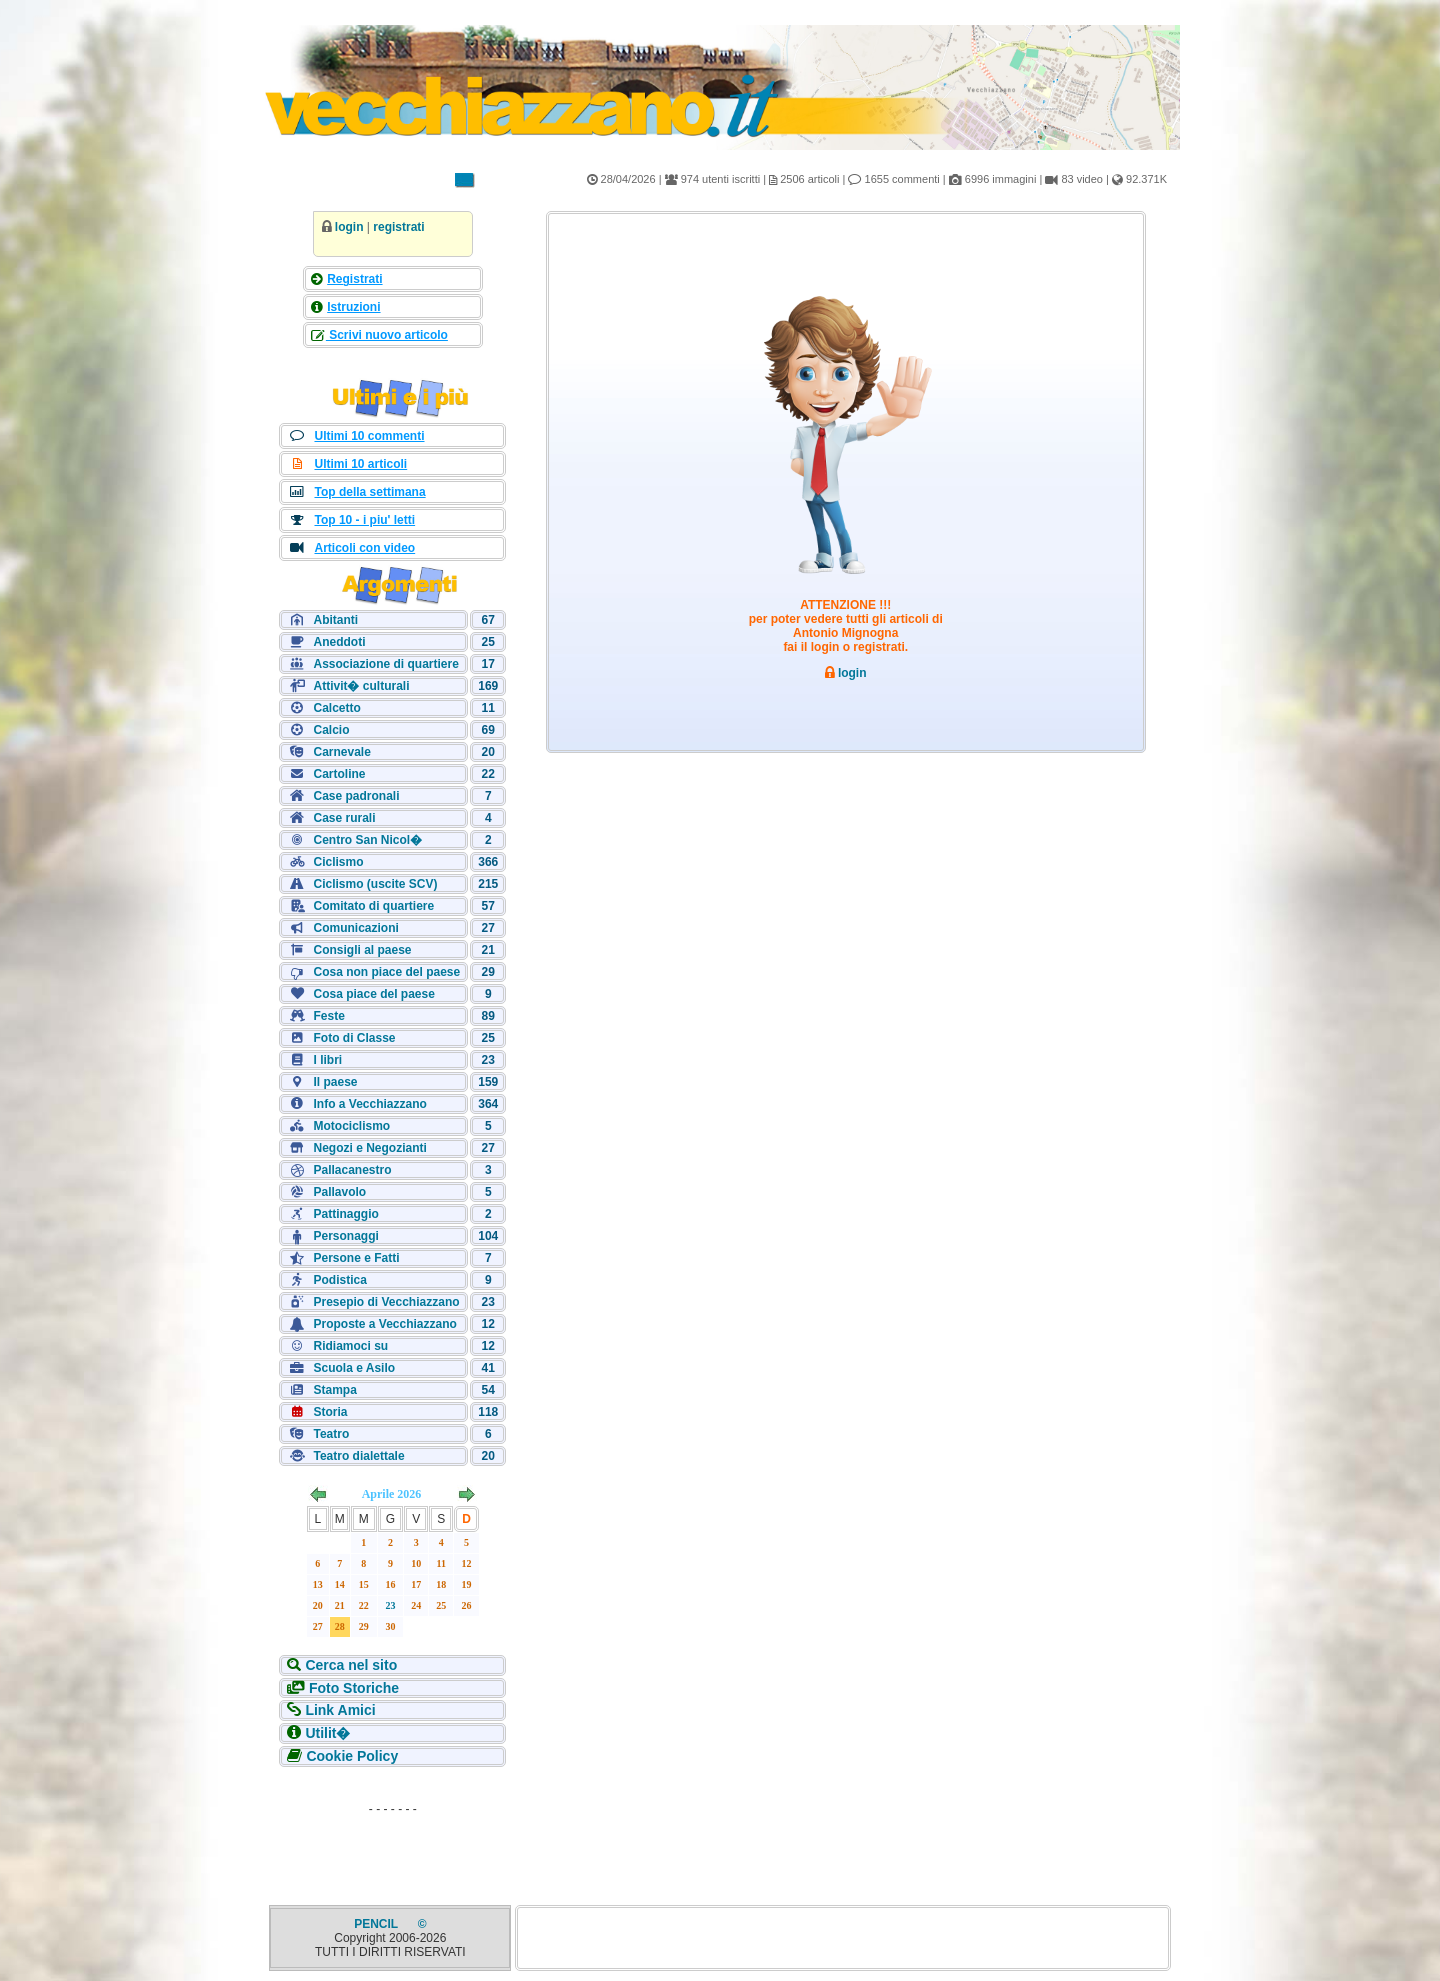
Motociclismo (351, 1126)
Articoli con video (364, 548)
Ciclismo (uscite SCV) (375, 884)
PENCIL (377, 1924)
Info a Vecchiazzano (369, 1104)
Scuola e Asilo (354, 1368)
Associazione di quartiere (385, 664)
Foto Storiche (354, 1688)
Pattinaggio (345, 1214)
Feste (328, 1016)
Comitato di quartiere (373, 906)
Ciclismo (338, 862)
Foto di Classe (354, 1038)
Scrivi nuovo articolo (387, 335)
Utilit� (327, 1733)
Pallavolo (339, 1192)
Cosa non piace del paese (386, 972)
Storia (330, 1412)
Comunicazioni (355, 928)
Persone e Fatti (356, 1258)
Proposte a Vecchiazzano (384, 1324)
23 (391, 1605)
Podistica (339, 1280)
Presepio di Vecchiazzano (386, 1302)
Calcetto (336, 708)
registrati (398, 227)
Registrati (354, 279)
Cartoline (339, 774)
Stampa (334, 1390)
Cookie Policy (352, 1756)
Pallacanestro (352, 1170)
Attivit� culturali (361, 686)
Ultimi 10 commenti (369, 436)
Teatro (331, 1434)
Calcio (331, 730)
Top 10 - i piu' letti (364, 520)
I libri (327, 1060)
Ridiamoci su (350, 1346)
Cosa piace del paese (373, 994)
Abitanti (335, 620)
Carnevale (341, 752)
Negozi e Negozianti (369, 1148)
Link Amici (340, 1710)
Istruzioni (353, 307)
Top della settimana (369, 492)
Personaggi (345, 1236)
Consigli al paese (362, 950)
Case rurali (344, 818)
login (349, 227)
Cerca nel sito (351, 1665)
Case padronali (356, 796)
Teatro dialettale (358, 1456)
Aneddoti (339, 642)
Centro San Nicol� (367, 840)
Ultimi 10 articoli (360, 464)
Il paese (335, 1082)
